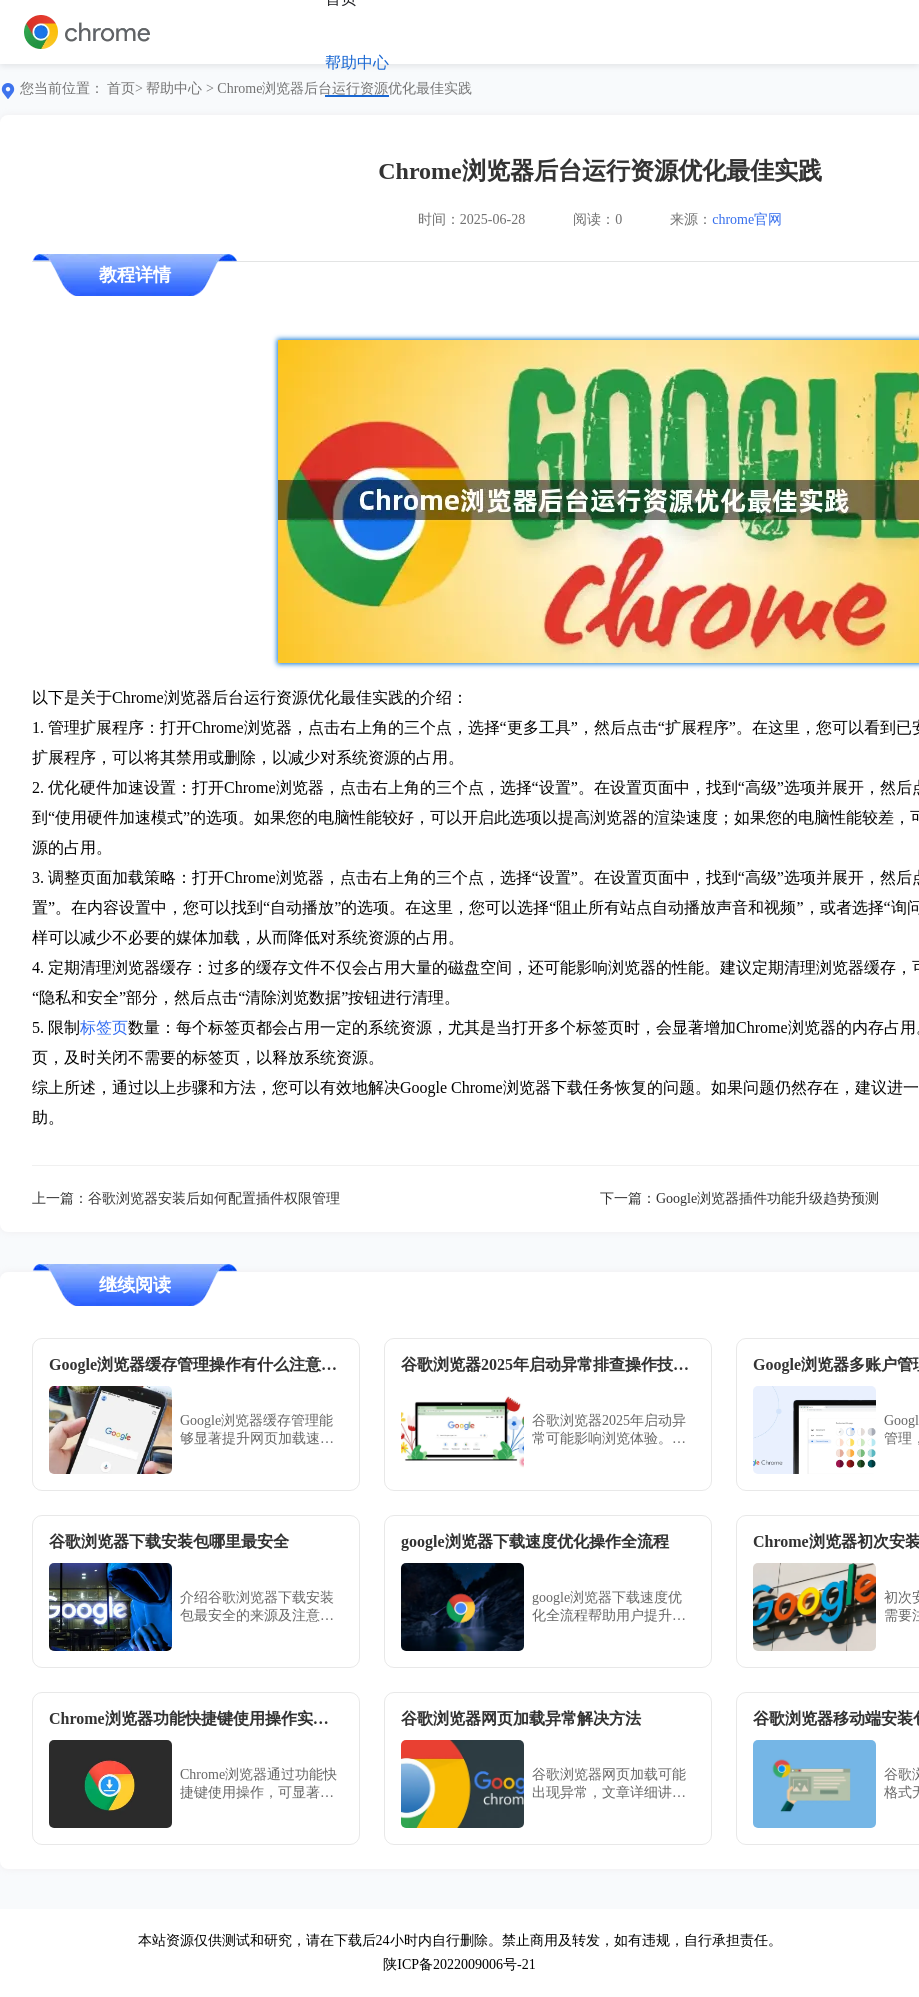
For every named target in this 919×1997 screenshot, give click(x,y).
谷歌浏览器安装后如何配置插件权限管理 (214, 1198)
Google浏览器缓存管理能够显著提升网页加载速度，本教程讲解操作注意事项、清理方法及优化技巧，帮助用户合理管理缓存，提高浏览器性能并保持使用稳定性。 (257, 1430)
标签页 (104, 1027)
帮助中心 (357, 62)
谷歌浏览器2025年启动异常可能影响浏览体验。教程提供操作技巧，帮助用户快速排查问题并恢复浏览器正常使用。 (609, 1430)
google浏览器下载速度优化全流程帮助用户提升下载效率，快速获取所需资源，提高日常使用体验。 (609, 1607)
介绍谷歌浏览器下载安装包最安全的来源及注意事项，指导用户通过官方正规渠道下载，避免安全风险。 (257, 1607)
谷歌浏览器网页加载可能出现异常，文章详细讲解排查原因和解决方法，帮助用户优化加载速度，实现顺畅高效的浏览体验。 (609, 1784)
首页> (125, 88)
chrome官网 (747, 219)
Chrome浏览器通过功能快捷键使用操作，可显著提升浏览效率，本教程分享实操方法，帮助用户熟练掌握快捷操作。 (258, 1784)
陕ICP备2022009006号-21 (459, 1964)
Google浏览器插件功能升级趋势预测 (767, 1198)
